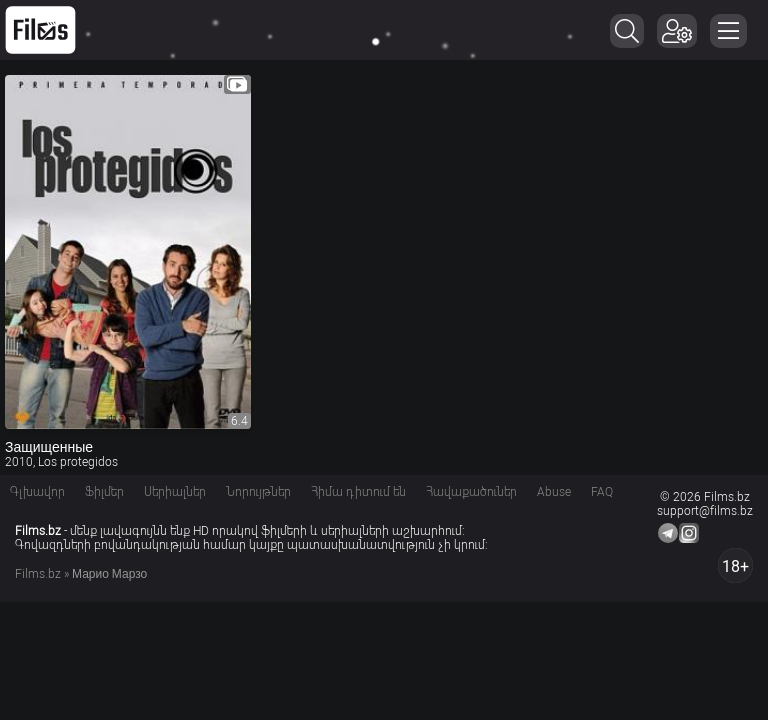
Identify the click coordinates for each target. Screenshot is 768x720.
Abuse (554, 492)
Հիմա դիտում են (358, 492)
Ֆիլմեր (104, 492)
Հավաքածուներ (471, 492)
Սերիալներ (175, 492)
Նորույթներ (258, 492)
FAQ (602, 492)
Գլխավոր (37, 492)
